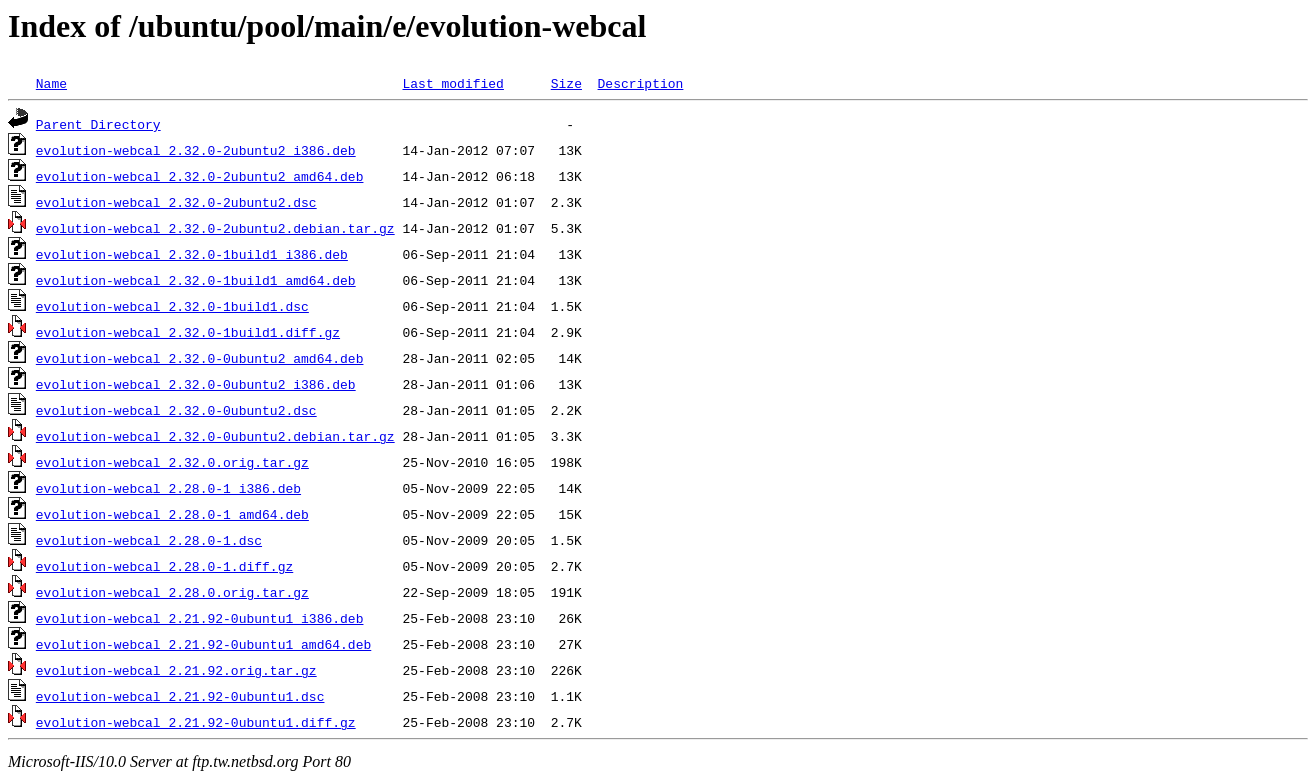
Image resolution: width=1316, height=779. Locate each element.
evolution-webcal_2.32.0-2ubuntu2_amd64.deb (200, 176)
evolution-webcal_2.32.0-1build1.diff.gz (188, 332)
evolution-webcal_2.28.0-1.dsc (149, 540)
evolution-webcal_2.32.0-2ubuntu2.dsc (176, 202)
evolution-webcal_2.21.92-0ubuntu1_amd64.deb (203, 644)
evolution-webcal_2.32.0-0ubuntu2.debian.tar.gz (215, 436)
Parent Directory (98, 124)
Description (640, 83)
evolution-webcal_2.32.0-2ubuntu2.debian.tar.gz (215, 228)
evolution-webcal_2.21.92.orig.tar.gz (176, 670)
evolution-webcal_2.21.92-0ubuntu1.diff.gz (196, 722)
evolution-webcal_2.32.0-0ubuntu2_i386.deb (196, 384)
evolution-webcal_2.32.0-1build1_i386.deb (192, 254)
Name (51, 83)
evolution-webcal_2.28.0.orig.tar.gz (172, 592)
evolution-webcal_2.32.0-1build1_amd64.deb (196, 280)
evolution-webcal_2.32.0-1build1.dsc (172, 306)
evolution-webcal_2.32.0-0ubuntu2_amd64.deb (200, 358)
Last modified (452, 83)
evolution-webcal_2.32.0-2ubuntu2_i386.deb (196, 150)
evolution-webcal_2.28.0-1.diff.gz (164, 566)
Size (566, 83)
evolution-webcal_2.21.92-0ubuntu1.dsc (180, 696)
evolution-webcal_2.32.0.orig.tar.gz (172, 462)
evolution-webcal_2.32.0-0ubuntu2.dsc (176, 410)
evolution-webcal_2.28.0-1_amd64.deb (172, 514)
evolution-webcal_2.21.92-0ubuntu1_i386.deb (200, 618)
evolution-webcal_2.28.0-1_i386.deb (168, 488)
